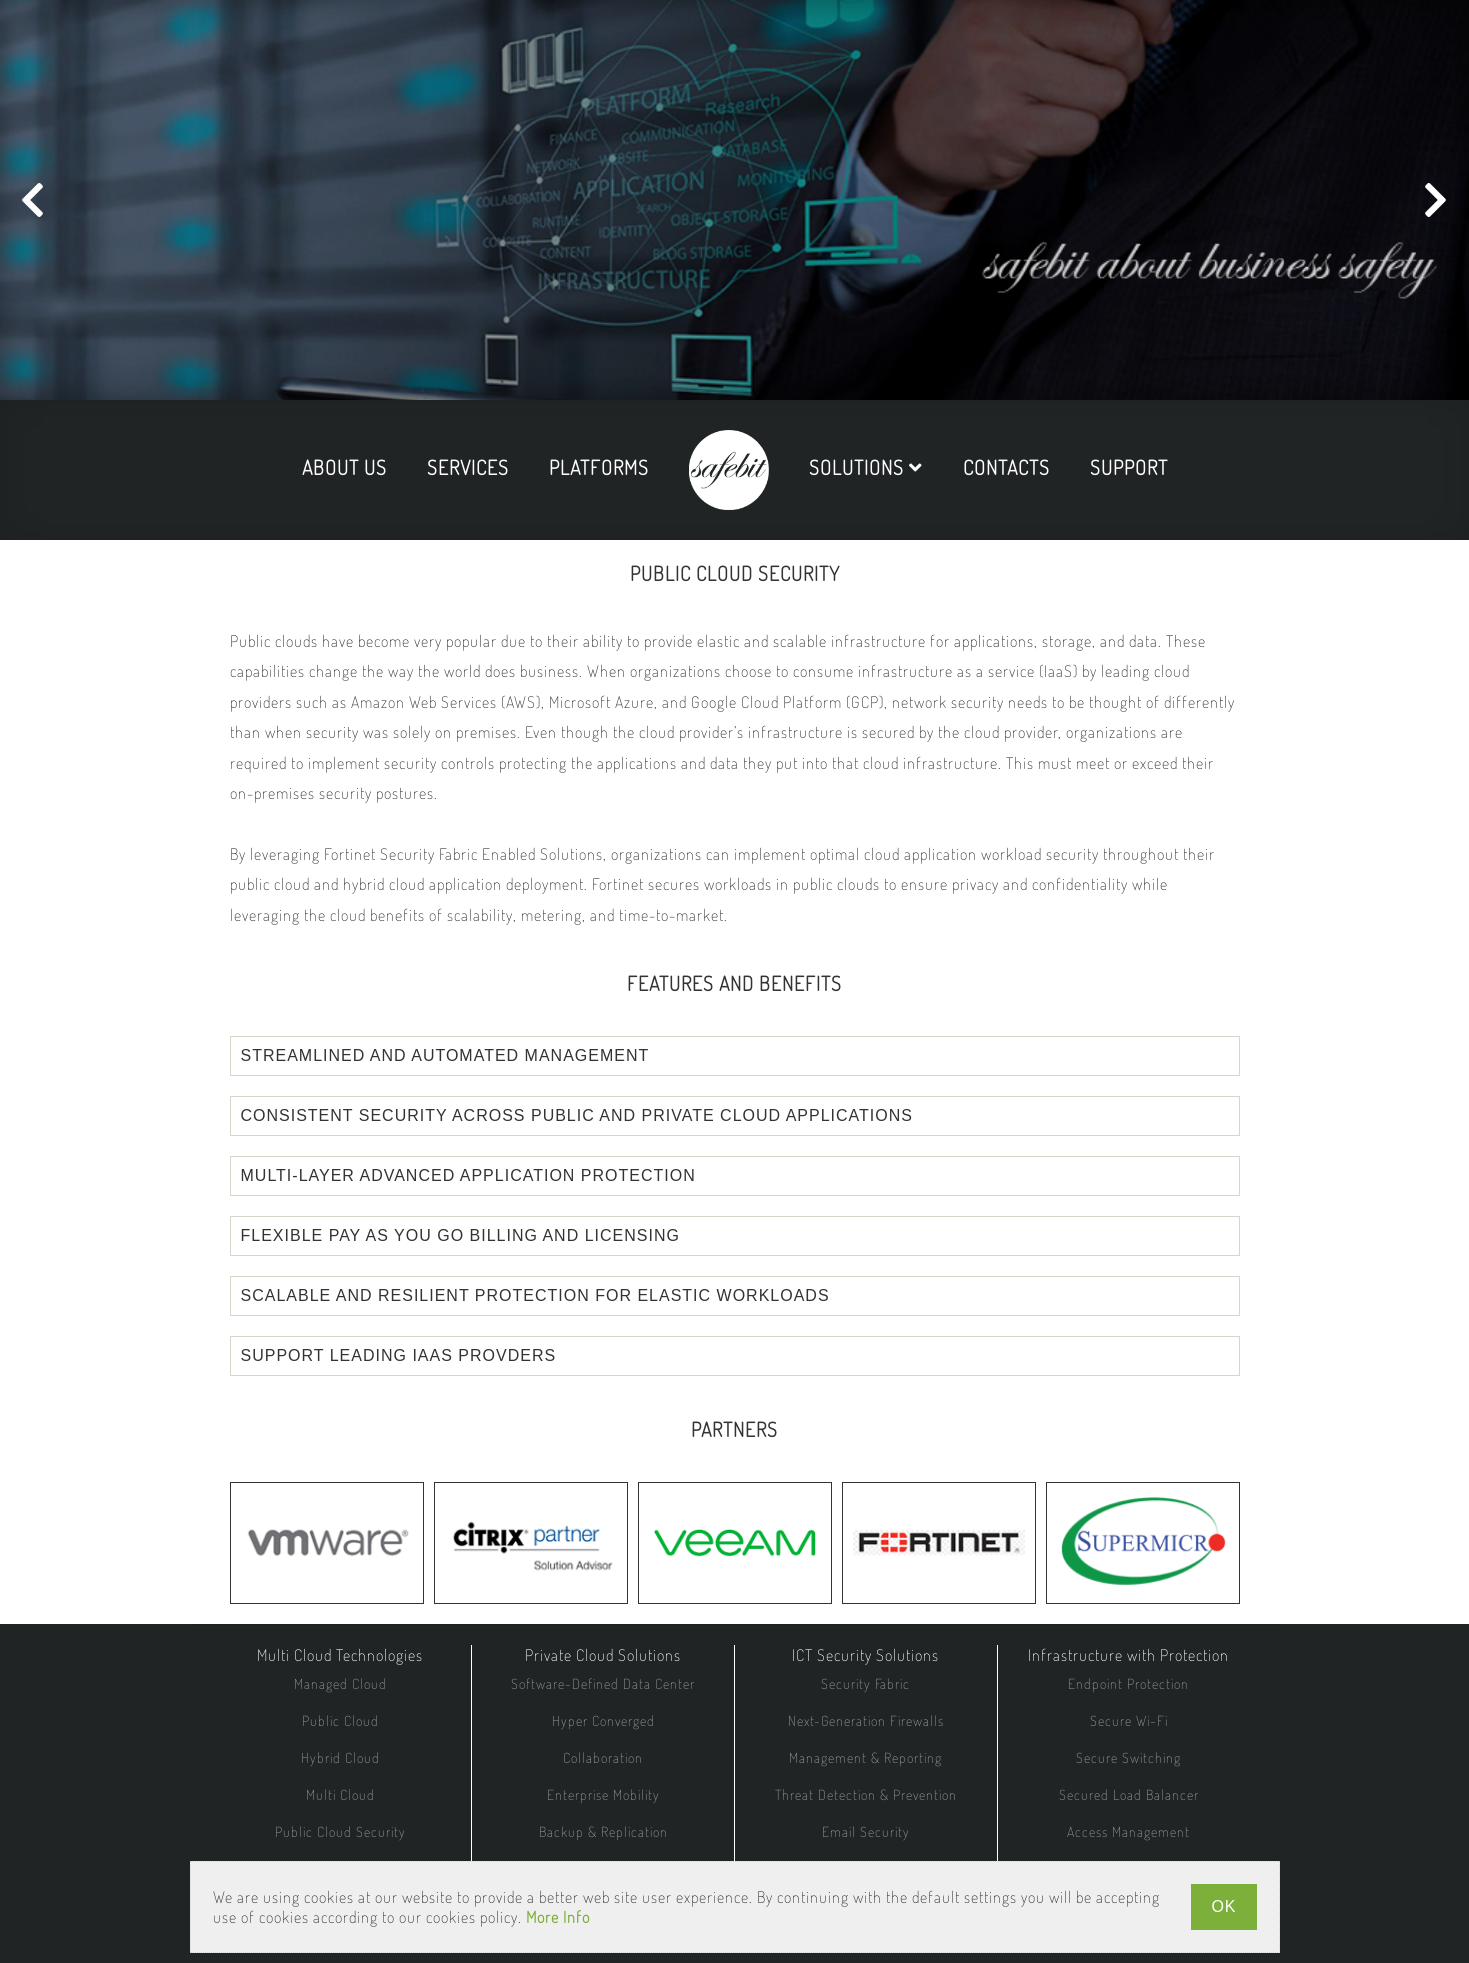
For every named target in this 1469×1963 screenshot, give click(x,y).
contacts (1006, 467)
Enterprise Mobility (603, 1794)
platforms (599, 467)
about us (344, 467)
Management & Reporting (865, 1757)
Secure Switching (1128, 1757)
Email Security (866, 1831)
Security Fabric (865, 1683)
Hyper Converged (603, 1720)
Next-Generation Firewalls (866, 1720)
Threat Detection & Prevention (866, 1794)
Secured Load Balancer (1129, 1794)
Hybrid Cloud (340, 1757)
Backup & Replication (603, 1831)
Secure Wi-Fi (1129, 1720)
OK (1223, 1906)
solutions (866, 467)
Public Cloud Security (340, 1831)
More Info (558, 1917)
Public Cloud (340, 1720)
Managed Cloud (340, 1683)
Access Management (1128, 1831)
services (468, 467)
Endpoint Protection (1128, 1683)
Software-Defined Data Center (603, 1683)
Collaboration (603, 1757)
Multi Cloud (340, 1794)
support (1129, 467)
